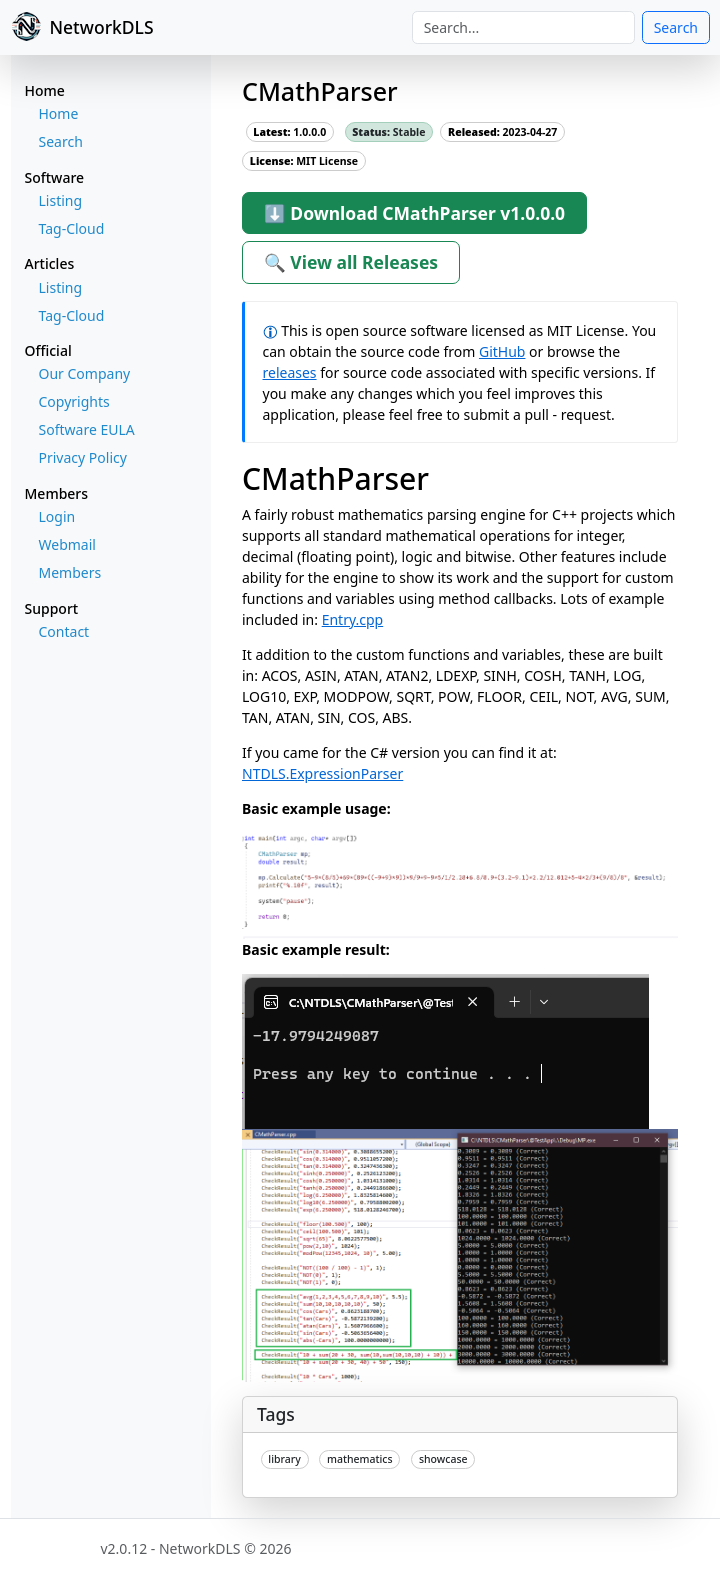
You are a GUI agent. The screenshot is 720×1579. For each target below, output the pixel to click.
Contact (64, 631)
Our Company (85, 373)
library (284, 1459)
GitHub (502, 351)
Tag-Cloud (72, 228)
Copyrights (74, 401)
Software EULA (87, 429)
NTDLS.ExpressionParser (322, 773)
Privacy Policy (83, 457)
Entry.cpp (353, 619)
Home (59, 113)
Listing (61, 200)
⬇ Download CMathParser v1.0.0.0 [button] (414, 213)
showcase (443, 1459)
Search (676, 27)
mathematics (360, 1459)
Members (70, 572)
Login (57, 516)
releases (290, 372)
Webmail (67, 544)
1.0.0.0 (289, 132)
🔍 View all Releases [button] (351, 262)
